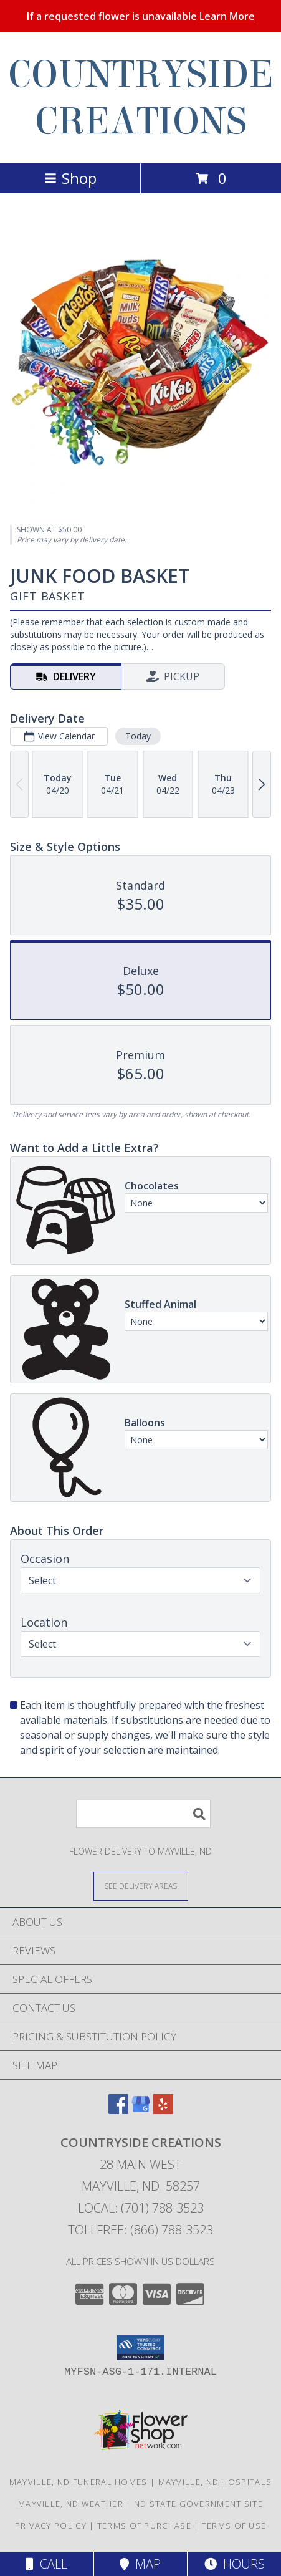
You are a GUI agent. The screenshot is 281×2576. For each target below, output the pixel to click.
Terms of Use (234, 2525)
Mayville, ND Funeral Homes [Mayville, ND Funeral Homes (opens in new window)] (78, 2481)
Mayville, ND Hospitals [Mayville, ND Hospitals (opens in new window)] (215, 2481)
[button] (140, 2347)
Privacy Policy (51, 2525)
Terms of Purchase (144, 2525)
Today (138, 736)
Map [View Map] (140, 2563)
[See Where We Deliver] (140, 1885)
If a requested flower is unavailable (141, 16)
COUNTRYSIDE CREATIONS (141, 98)
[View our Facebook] (118, 2110)
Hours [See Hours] (234, 2563)
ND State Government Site (198, 2503)
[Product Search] (143, 1814)
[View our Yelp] (163, 2110)
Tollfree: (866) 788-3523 (140, 2229)
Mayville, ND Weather (70, 2503)
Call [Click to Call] (46, 2563)
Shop (70, 178)
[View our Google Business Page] (141, 2110)
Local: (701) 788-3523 (141, 2207)
